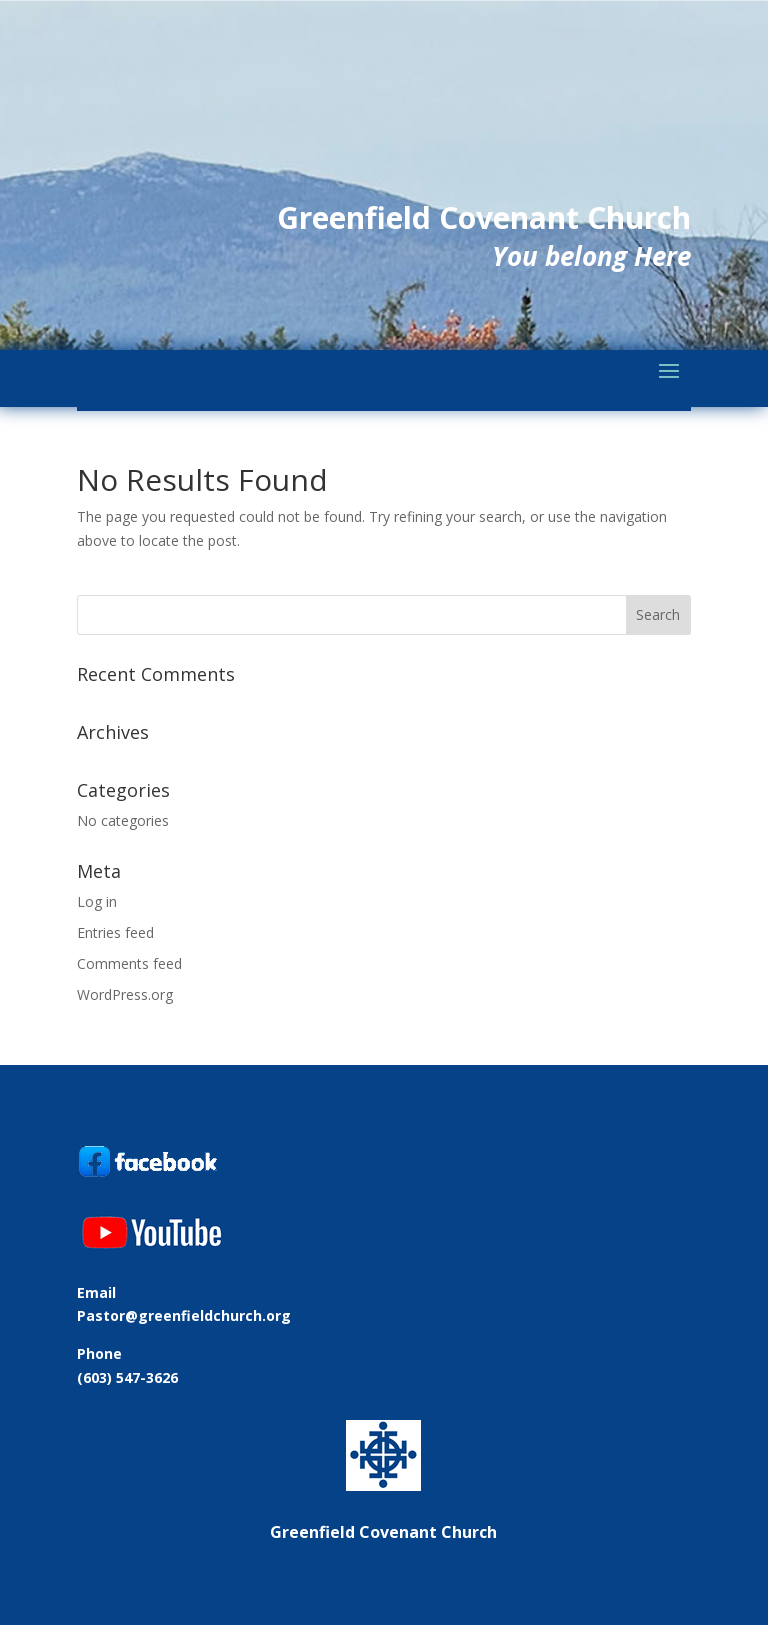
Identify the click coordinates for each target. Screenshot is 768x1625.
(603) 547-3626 (127, 1377)
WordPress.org (125, 994)
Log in (97, 901)
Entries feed (115, 932)
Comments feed (129, 963)
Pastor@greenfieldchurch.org (184, 1315)
